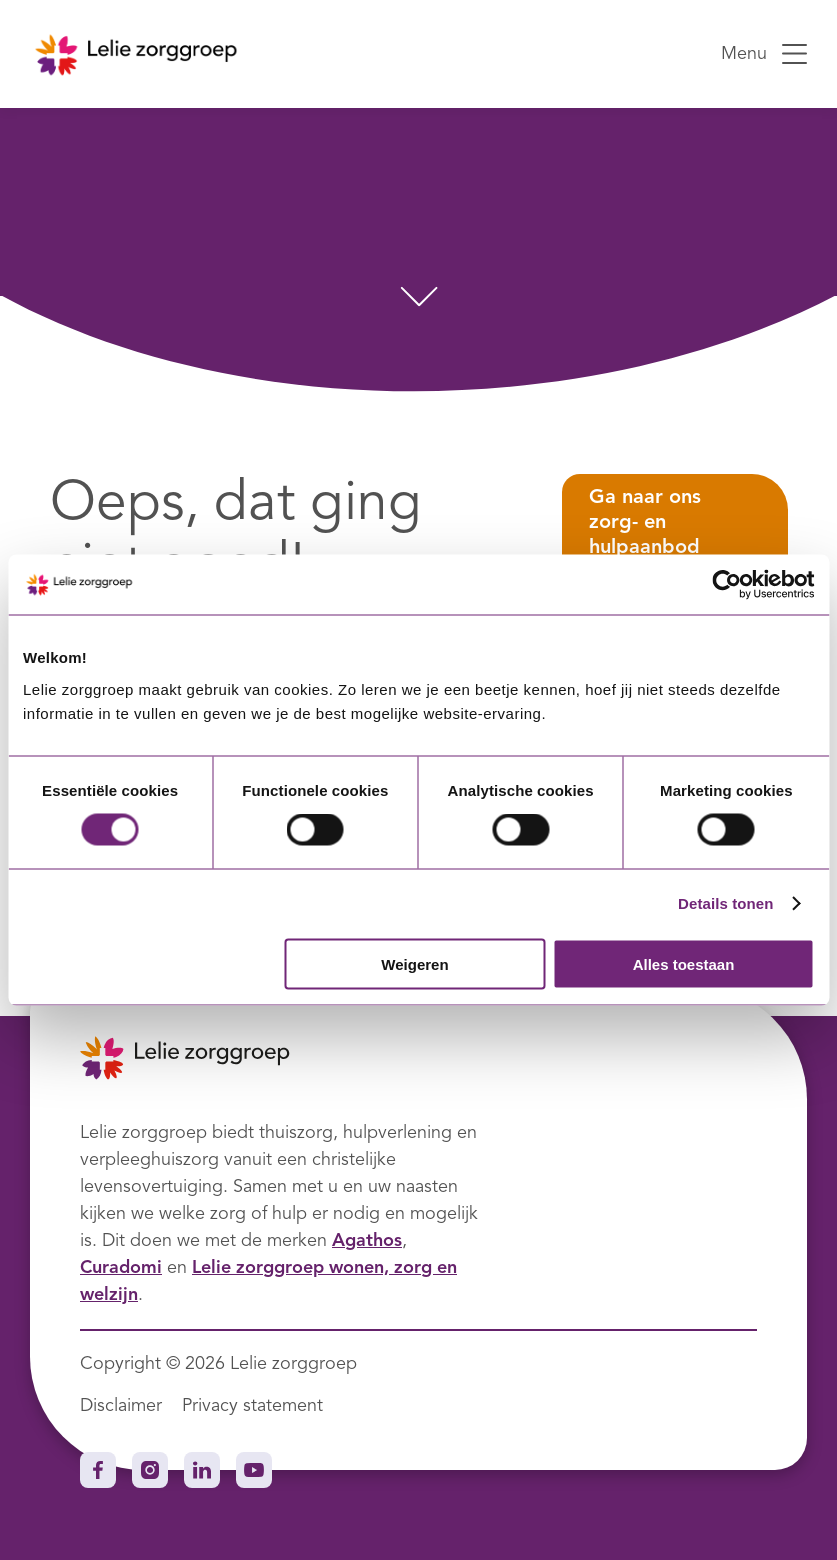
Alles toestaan (684, 963)
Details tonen (725, 903)
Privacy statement (252, 1406)
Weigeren (414, 963)
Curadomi (121, 1268)
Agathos (367, 1241)
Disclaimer (121, 1406)
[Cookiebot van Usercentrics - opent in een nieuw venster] (726, 585)
